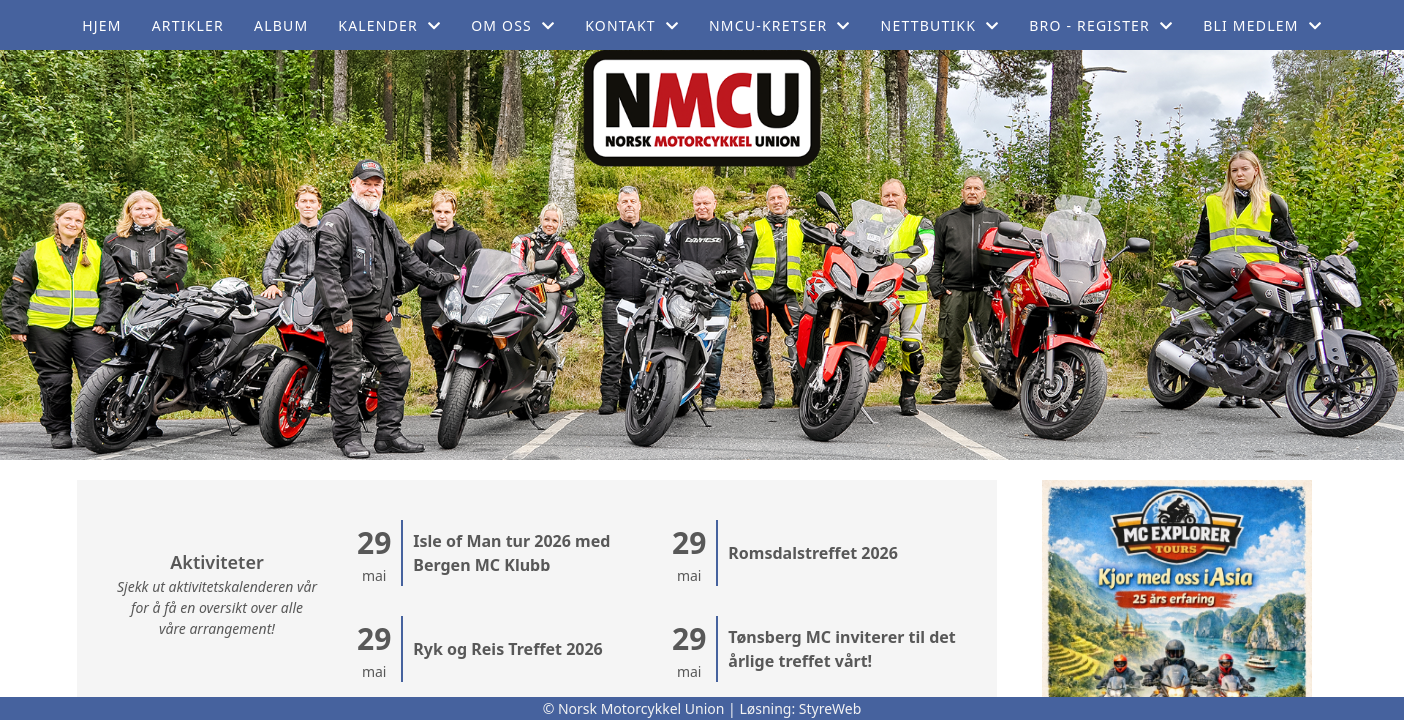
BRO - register (1101, 25)
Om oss (513, 25)
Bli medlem (1262, 25)
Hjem (101, 25)
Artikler (188, 25)
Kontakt (632, 25)
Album (281, 25)
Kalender (389, 25)
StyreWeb (830, 708)
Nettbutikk (940, 25)
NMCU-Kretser (780, 25)
